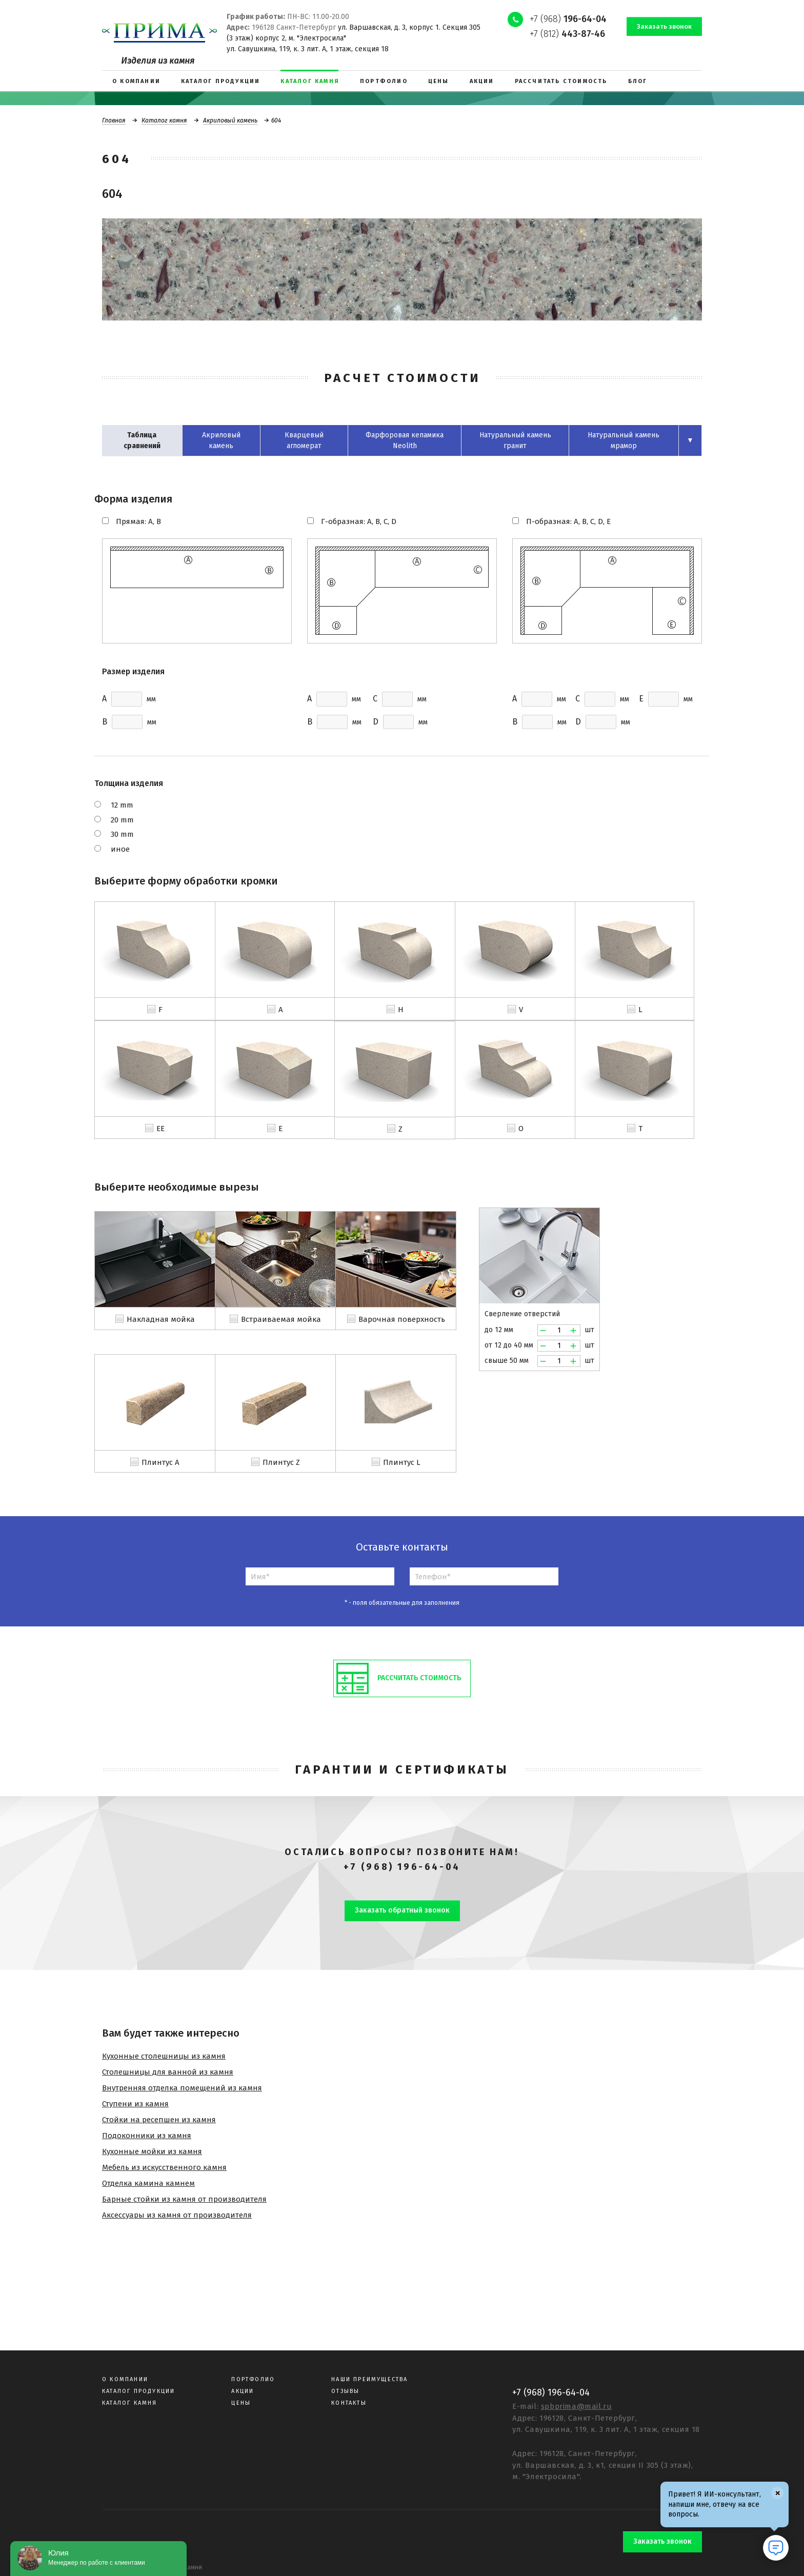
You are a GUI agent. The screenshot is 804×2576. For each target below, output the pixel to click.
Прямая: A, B (138, 521)
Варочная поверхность (401, 1319)
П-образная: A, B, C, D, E (568, 521)
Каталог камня (164, 120)
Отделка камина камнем (148, 2183)
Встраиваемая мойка (281, 1319)
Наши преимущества (369, 2379)
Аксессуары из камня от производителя (177, 2215)
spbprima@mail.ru (576, 2406)
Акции (242, 2391)
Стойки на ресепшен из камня (159, 2119)
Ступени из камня (135, 2103)
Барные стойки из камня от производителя (184, 2199)
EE (160, 1128)
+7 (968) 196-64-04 (402, 1867)
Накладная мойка (161, 1319)
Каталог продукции (138, 2391)
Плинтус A (160, 1462)
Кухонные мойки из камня (152, 2151)
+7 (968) (568, 19)
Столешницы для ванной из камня (167, 2072)
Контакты (349, 2403)
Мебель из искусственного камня (164, 2167)
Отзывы (345, 2391)
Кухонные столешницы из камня (164, 2056)
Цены (241, 2403)
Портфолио (253, 2379)
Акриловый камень (230, 120)
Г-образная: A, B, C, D (358, 521)
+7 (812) (567, 33)
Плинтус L (401, 1462)
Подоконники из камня (146, 2135)
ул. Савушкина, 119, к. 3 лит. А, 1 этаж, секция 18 (308, 49)
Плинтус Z (281, 1462)
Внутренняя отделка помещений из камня (182, 2087)
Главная (114, 120)
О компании (125, 2379)
